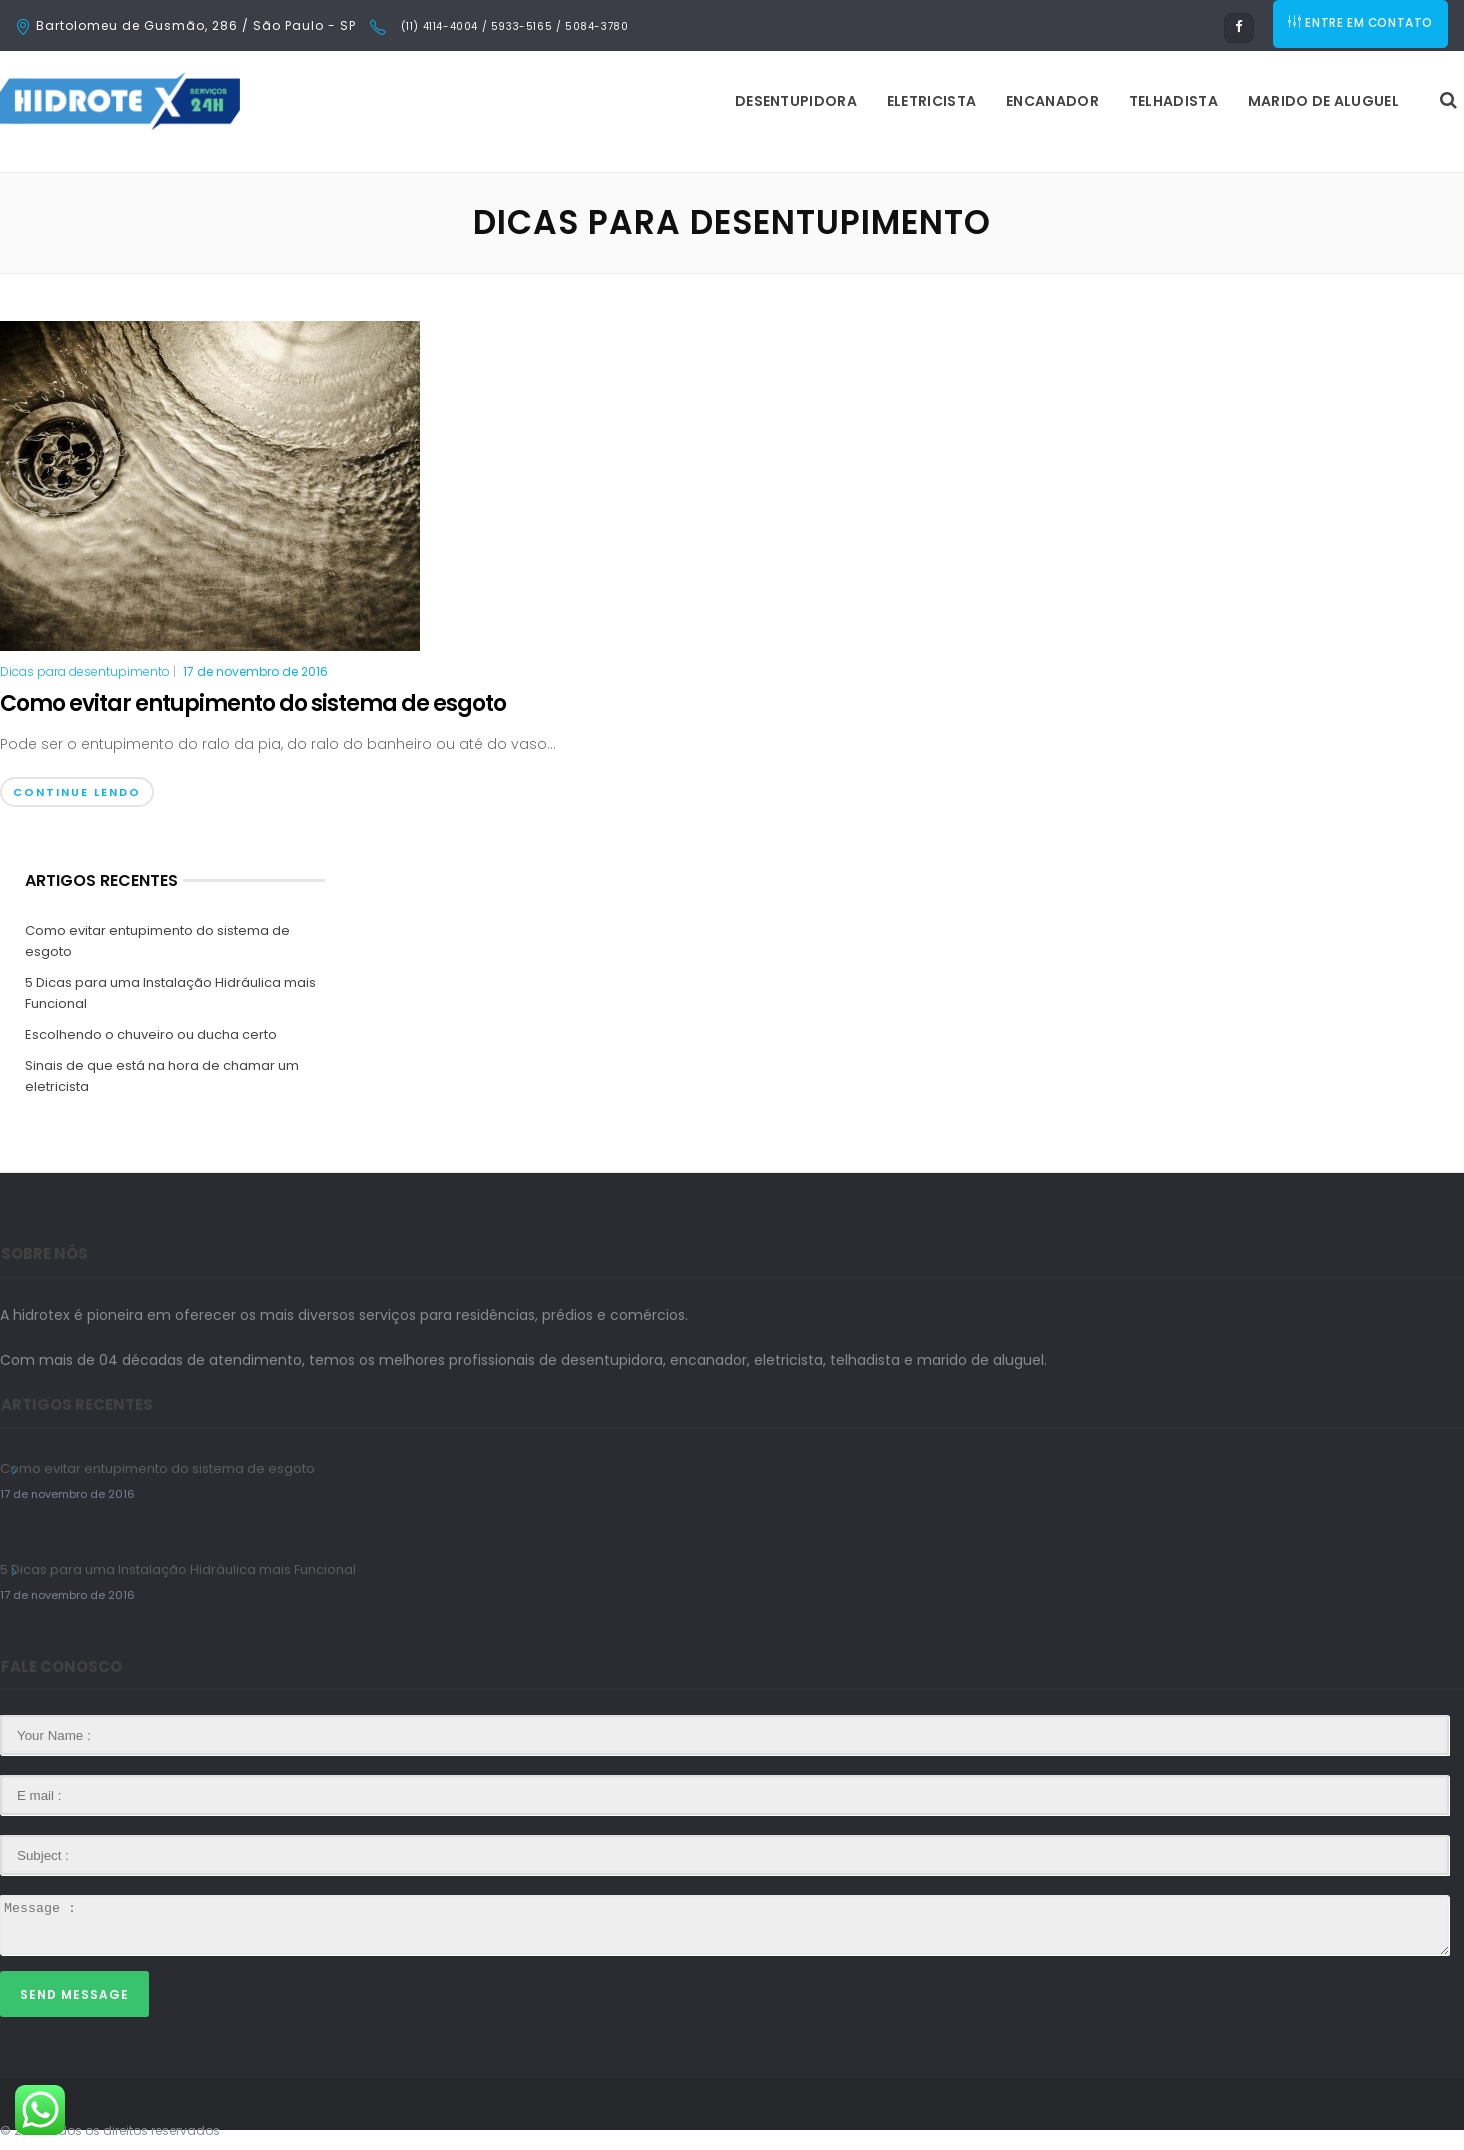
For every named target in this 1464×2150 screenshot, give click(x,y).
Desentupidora (545, 101)
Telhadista (922, 101)
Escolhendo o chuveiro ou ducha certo (151, 1034)
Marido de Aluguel (1072, 101)
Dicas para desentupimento (85, 672)
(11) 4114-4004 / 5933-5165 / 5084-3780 (512, 26)
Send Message (74, 1994)
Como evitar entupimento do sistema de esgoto (253, 703)
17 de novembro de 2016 (255, 671)
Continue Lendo (77, 792)
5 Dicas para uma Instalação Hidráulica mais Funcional (170, 993)
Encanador (801, 101)
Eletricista (680, 101)
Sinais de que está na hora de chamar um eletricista (162, 1076)
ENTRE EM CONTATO (1362, 25)
